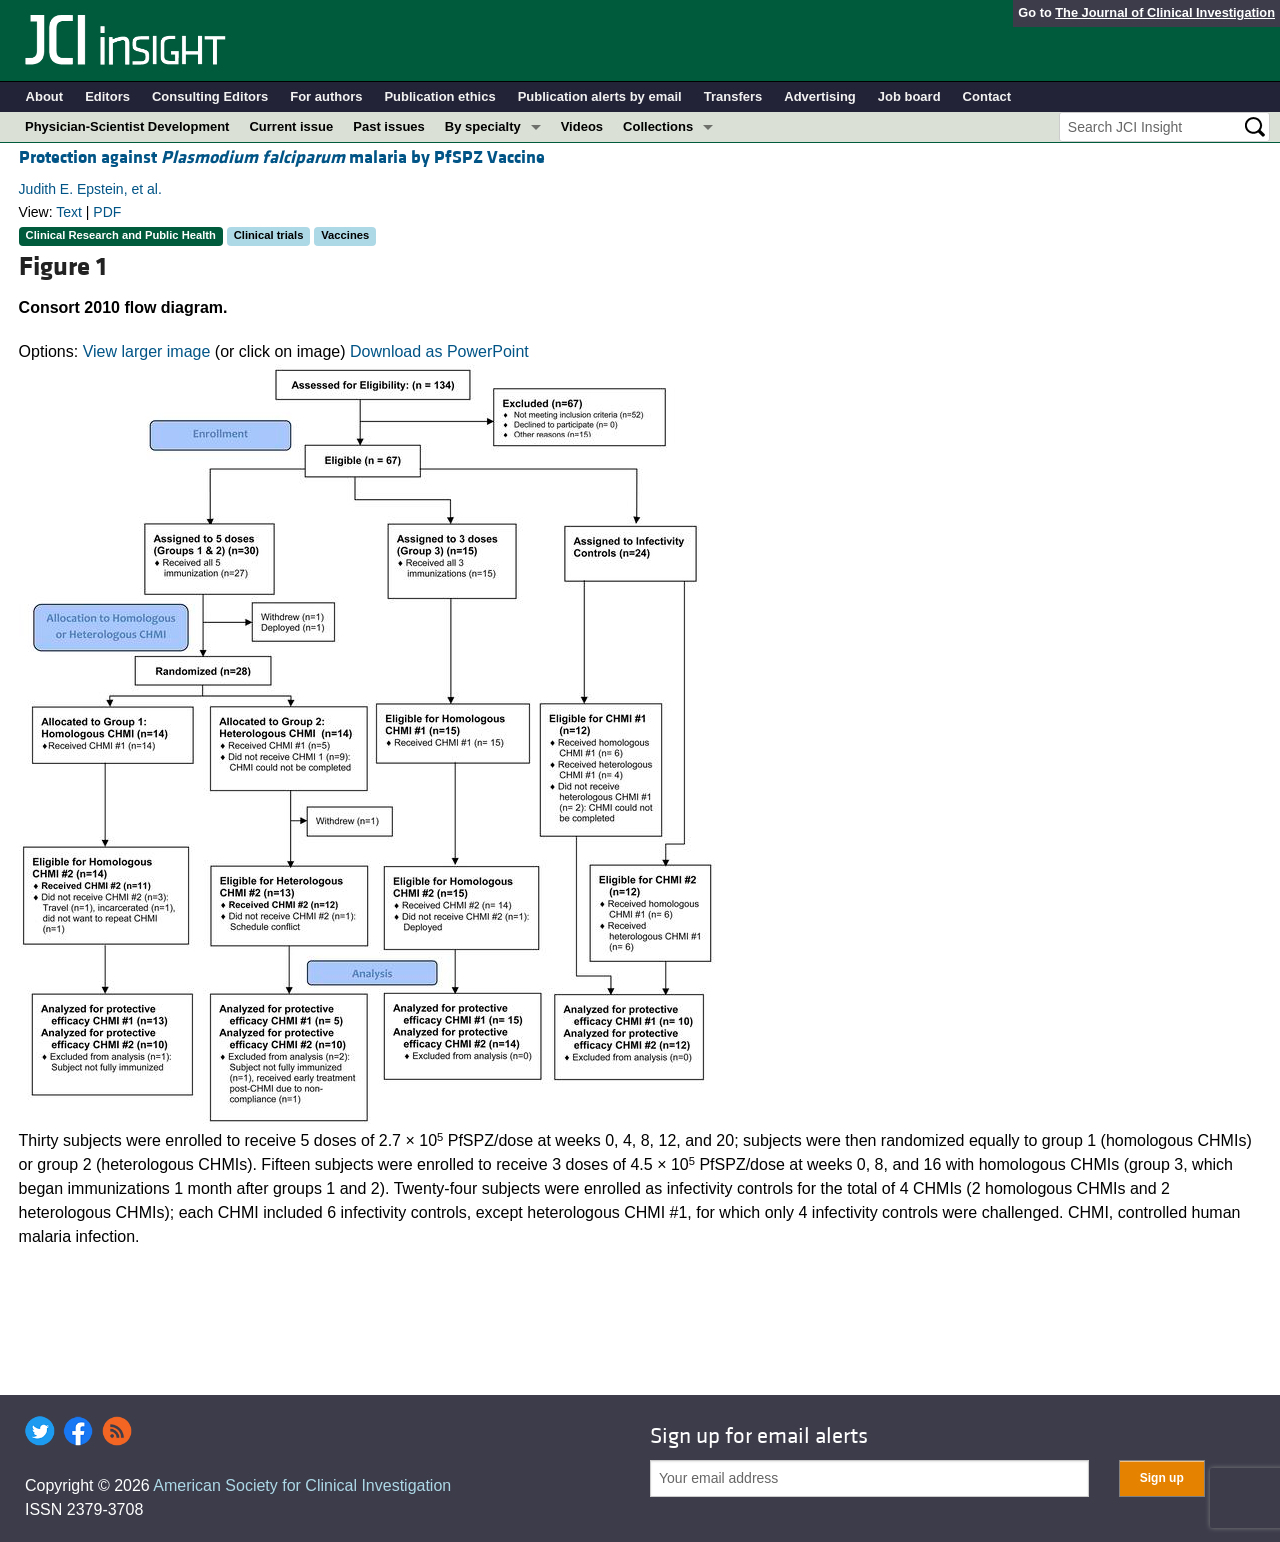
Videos (582, 126)
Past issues (389, 126)
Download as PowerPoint (439, 351)
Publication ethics (439, 96)
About (45, 96)
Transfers (733, 96)
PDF (107, 212)
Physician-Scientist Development (127, 126)
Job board (909, 96)
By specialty (483, 126)
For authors (326, 96)
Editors (107, 96)
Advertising (820, 96)
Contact (987, 96)
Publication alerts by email (600, 96)
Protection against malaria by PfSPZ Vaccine (282, 157)
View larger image (147, 351)
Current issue (291, 126)
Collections (658, 126)
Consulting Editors (210, 96)
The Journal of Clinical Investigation (1165, 12)
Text (69, 212)
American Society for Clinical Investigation (302, 1485)
